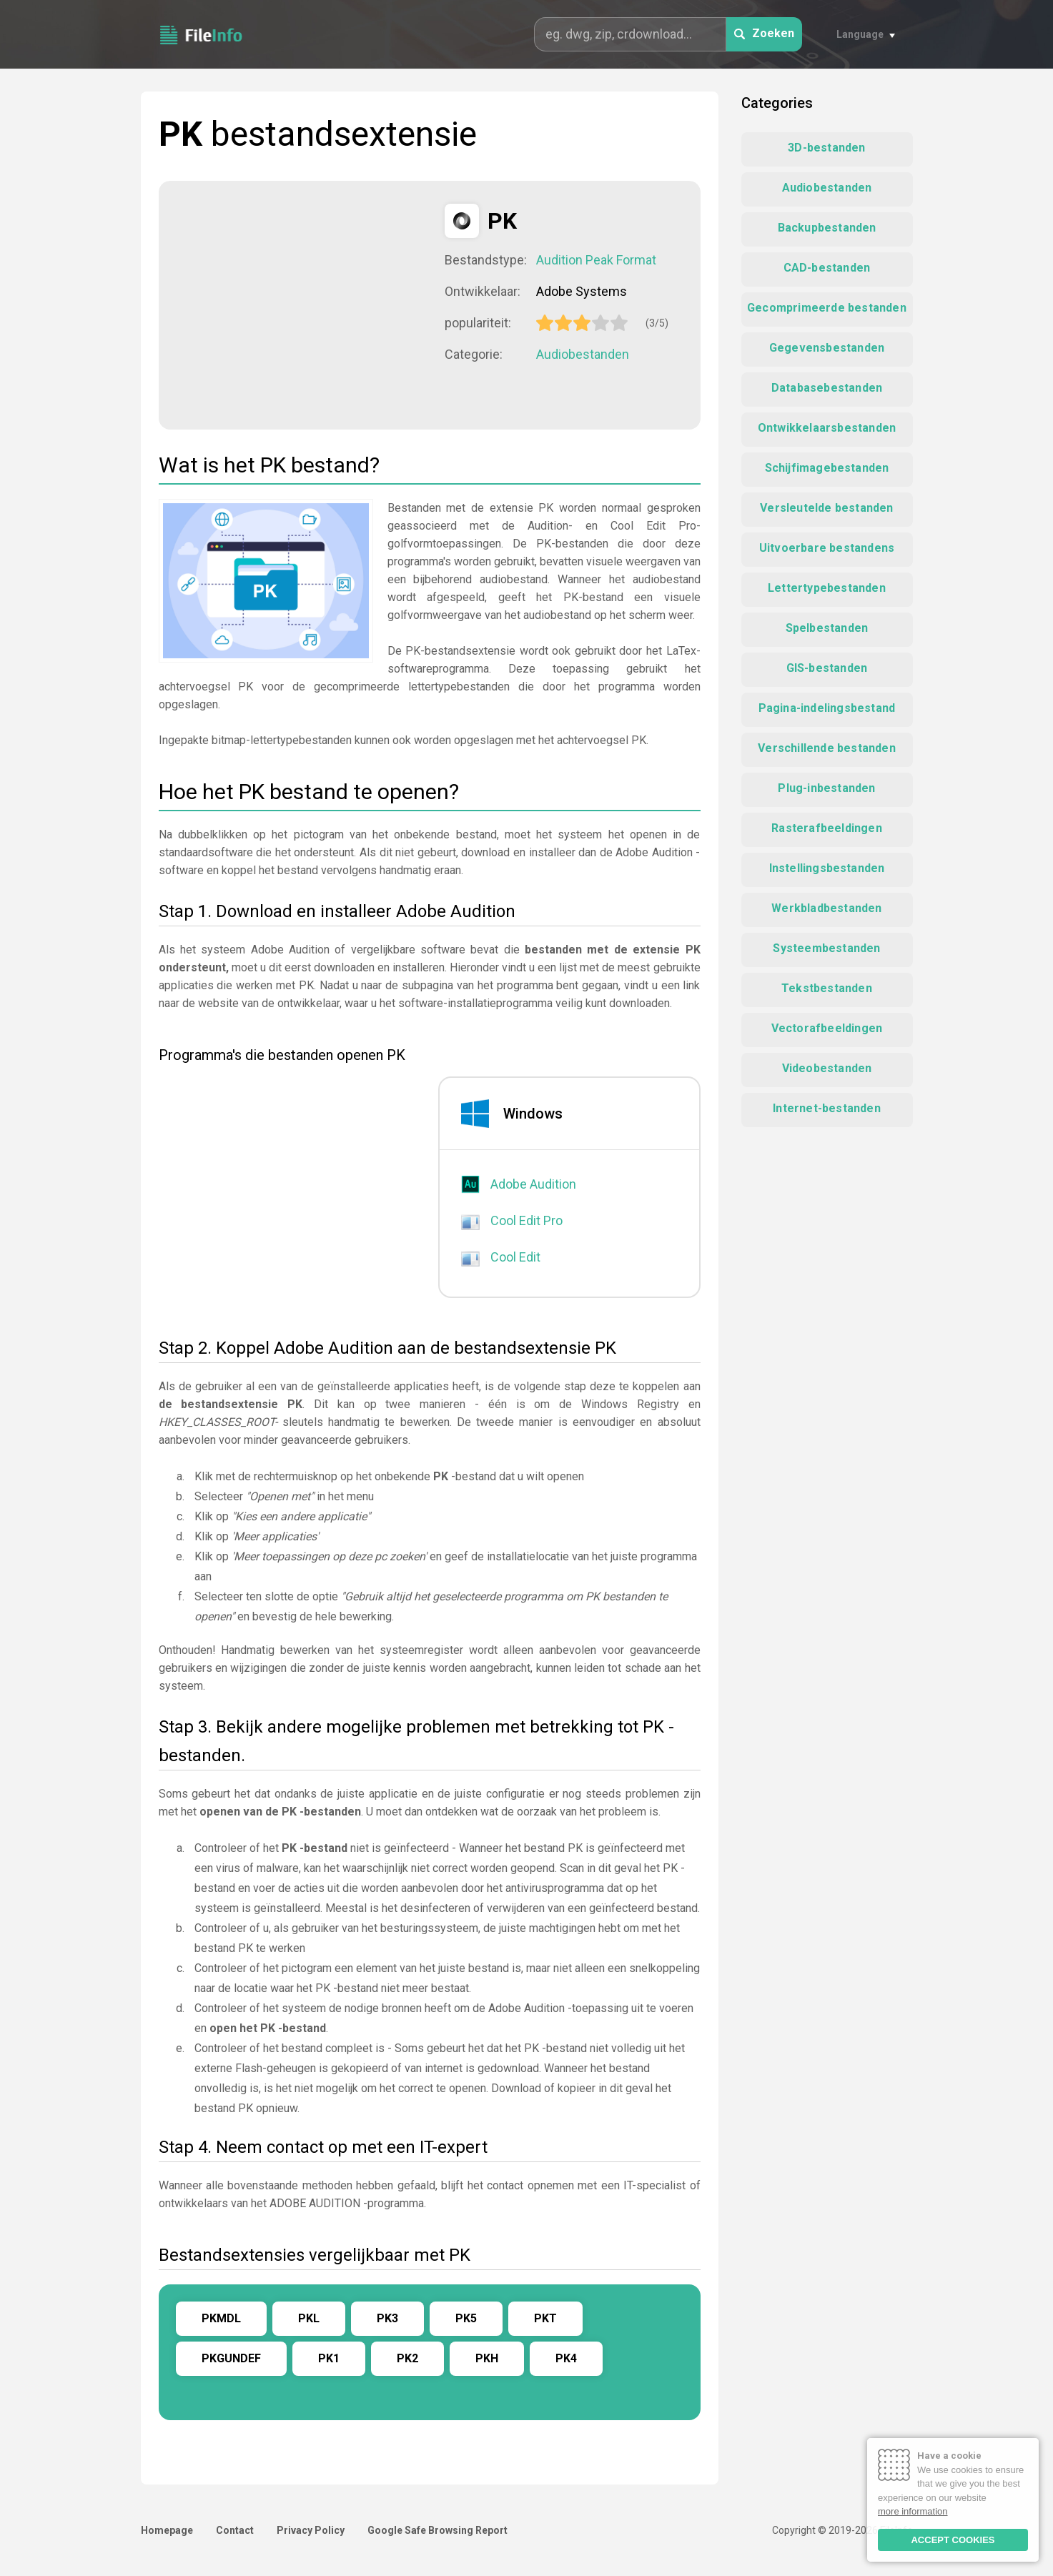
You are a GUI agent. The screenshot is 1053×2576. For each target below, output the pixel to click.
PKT (545, 2318)
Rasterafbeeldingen (826, 828)
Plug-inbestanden (826, 788)
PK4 (566, 2358)
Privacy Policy (311, 2530)
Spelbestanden (827, 628)
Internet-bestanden (827, 1108)
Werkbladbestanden (826, 908)
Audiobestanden (582, 354)
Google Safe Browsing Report (437, 2530)
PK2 (407, 2358)
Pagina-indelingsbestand (827, 708)
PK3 (387, 2318)
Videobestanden (827, 1068)
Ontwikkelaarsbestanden (827, 428)
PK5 (466, 2318)
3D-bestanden (826, 147)
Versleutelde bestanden (826, 508)
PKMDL (221, 2318)
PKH (486, 2358)
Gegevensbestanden (826, 348)
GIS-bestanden (827, 668)
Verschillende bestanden (827, 748)
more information (913, 2511)
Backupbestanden (827, 227)
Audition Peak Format (596, 259)
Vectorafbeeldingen (827, 1028)
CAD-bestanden (827, 267)
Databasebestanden (826, 388)
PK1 (329, 2358)
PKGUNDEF (231, 2358)
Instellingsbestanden (827, 868)
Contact (235, 2530)
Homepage (167, 2530)
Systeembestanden (826, 948)
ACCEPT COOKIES (952, 2540)
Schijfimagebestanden (827, 468)
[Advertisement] (302, 304)
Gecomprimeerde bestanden (826, 307)
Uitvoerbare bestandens (826, 548)
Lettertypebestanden (827, 588)
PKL (309, 2318)
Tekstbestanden (826, 988)
